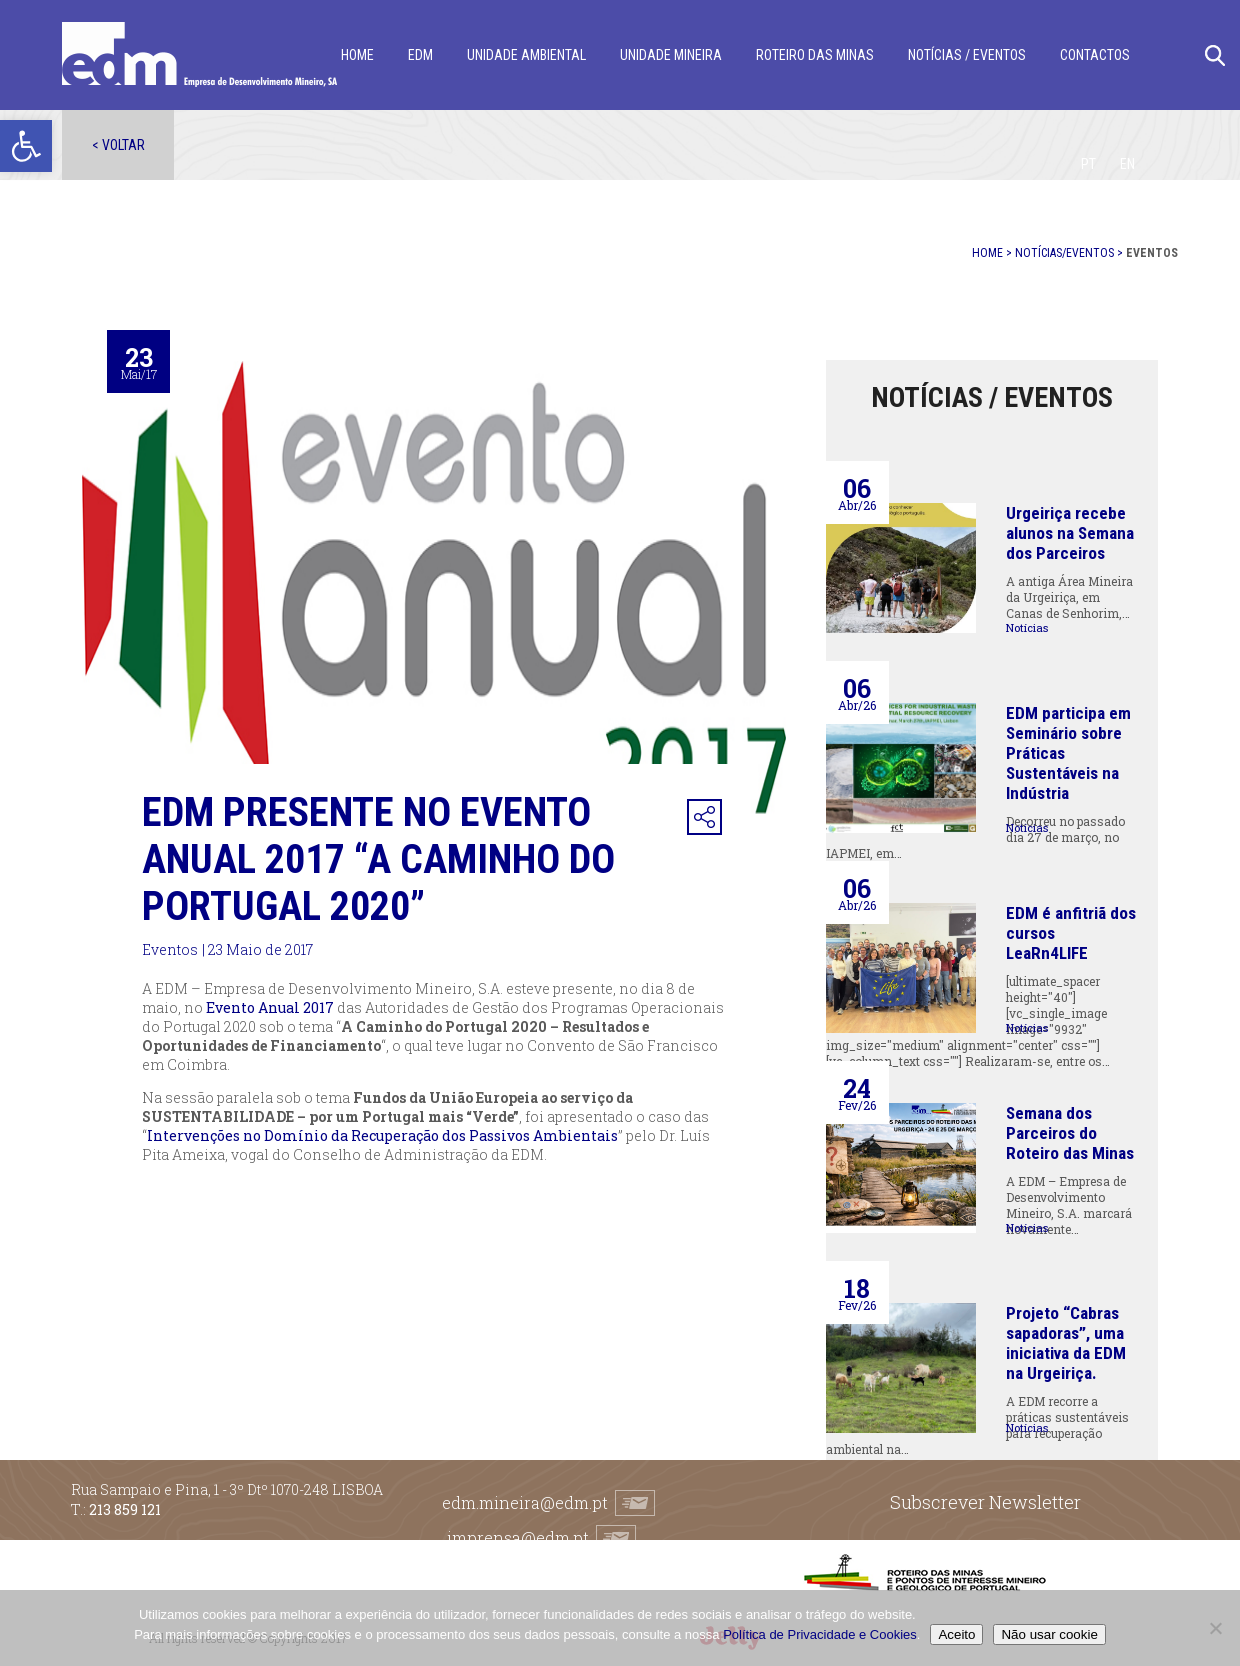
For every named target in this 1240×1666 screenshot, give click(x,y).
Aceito (956, 1634)
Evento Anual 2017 (270, 1007)
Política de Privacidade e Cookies (820, 1634)
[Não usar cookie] (1215, 1628)
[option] (434, 587)
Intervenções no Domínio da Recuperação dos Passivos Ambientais (382, 1135)
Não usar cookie (1049, 1634)
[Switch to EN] (1127, 164)
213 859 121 (125, 1509)
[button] (26, 146)
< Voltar (118, 145)
